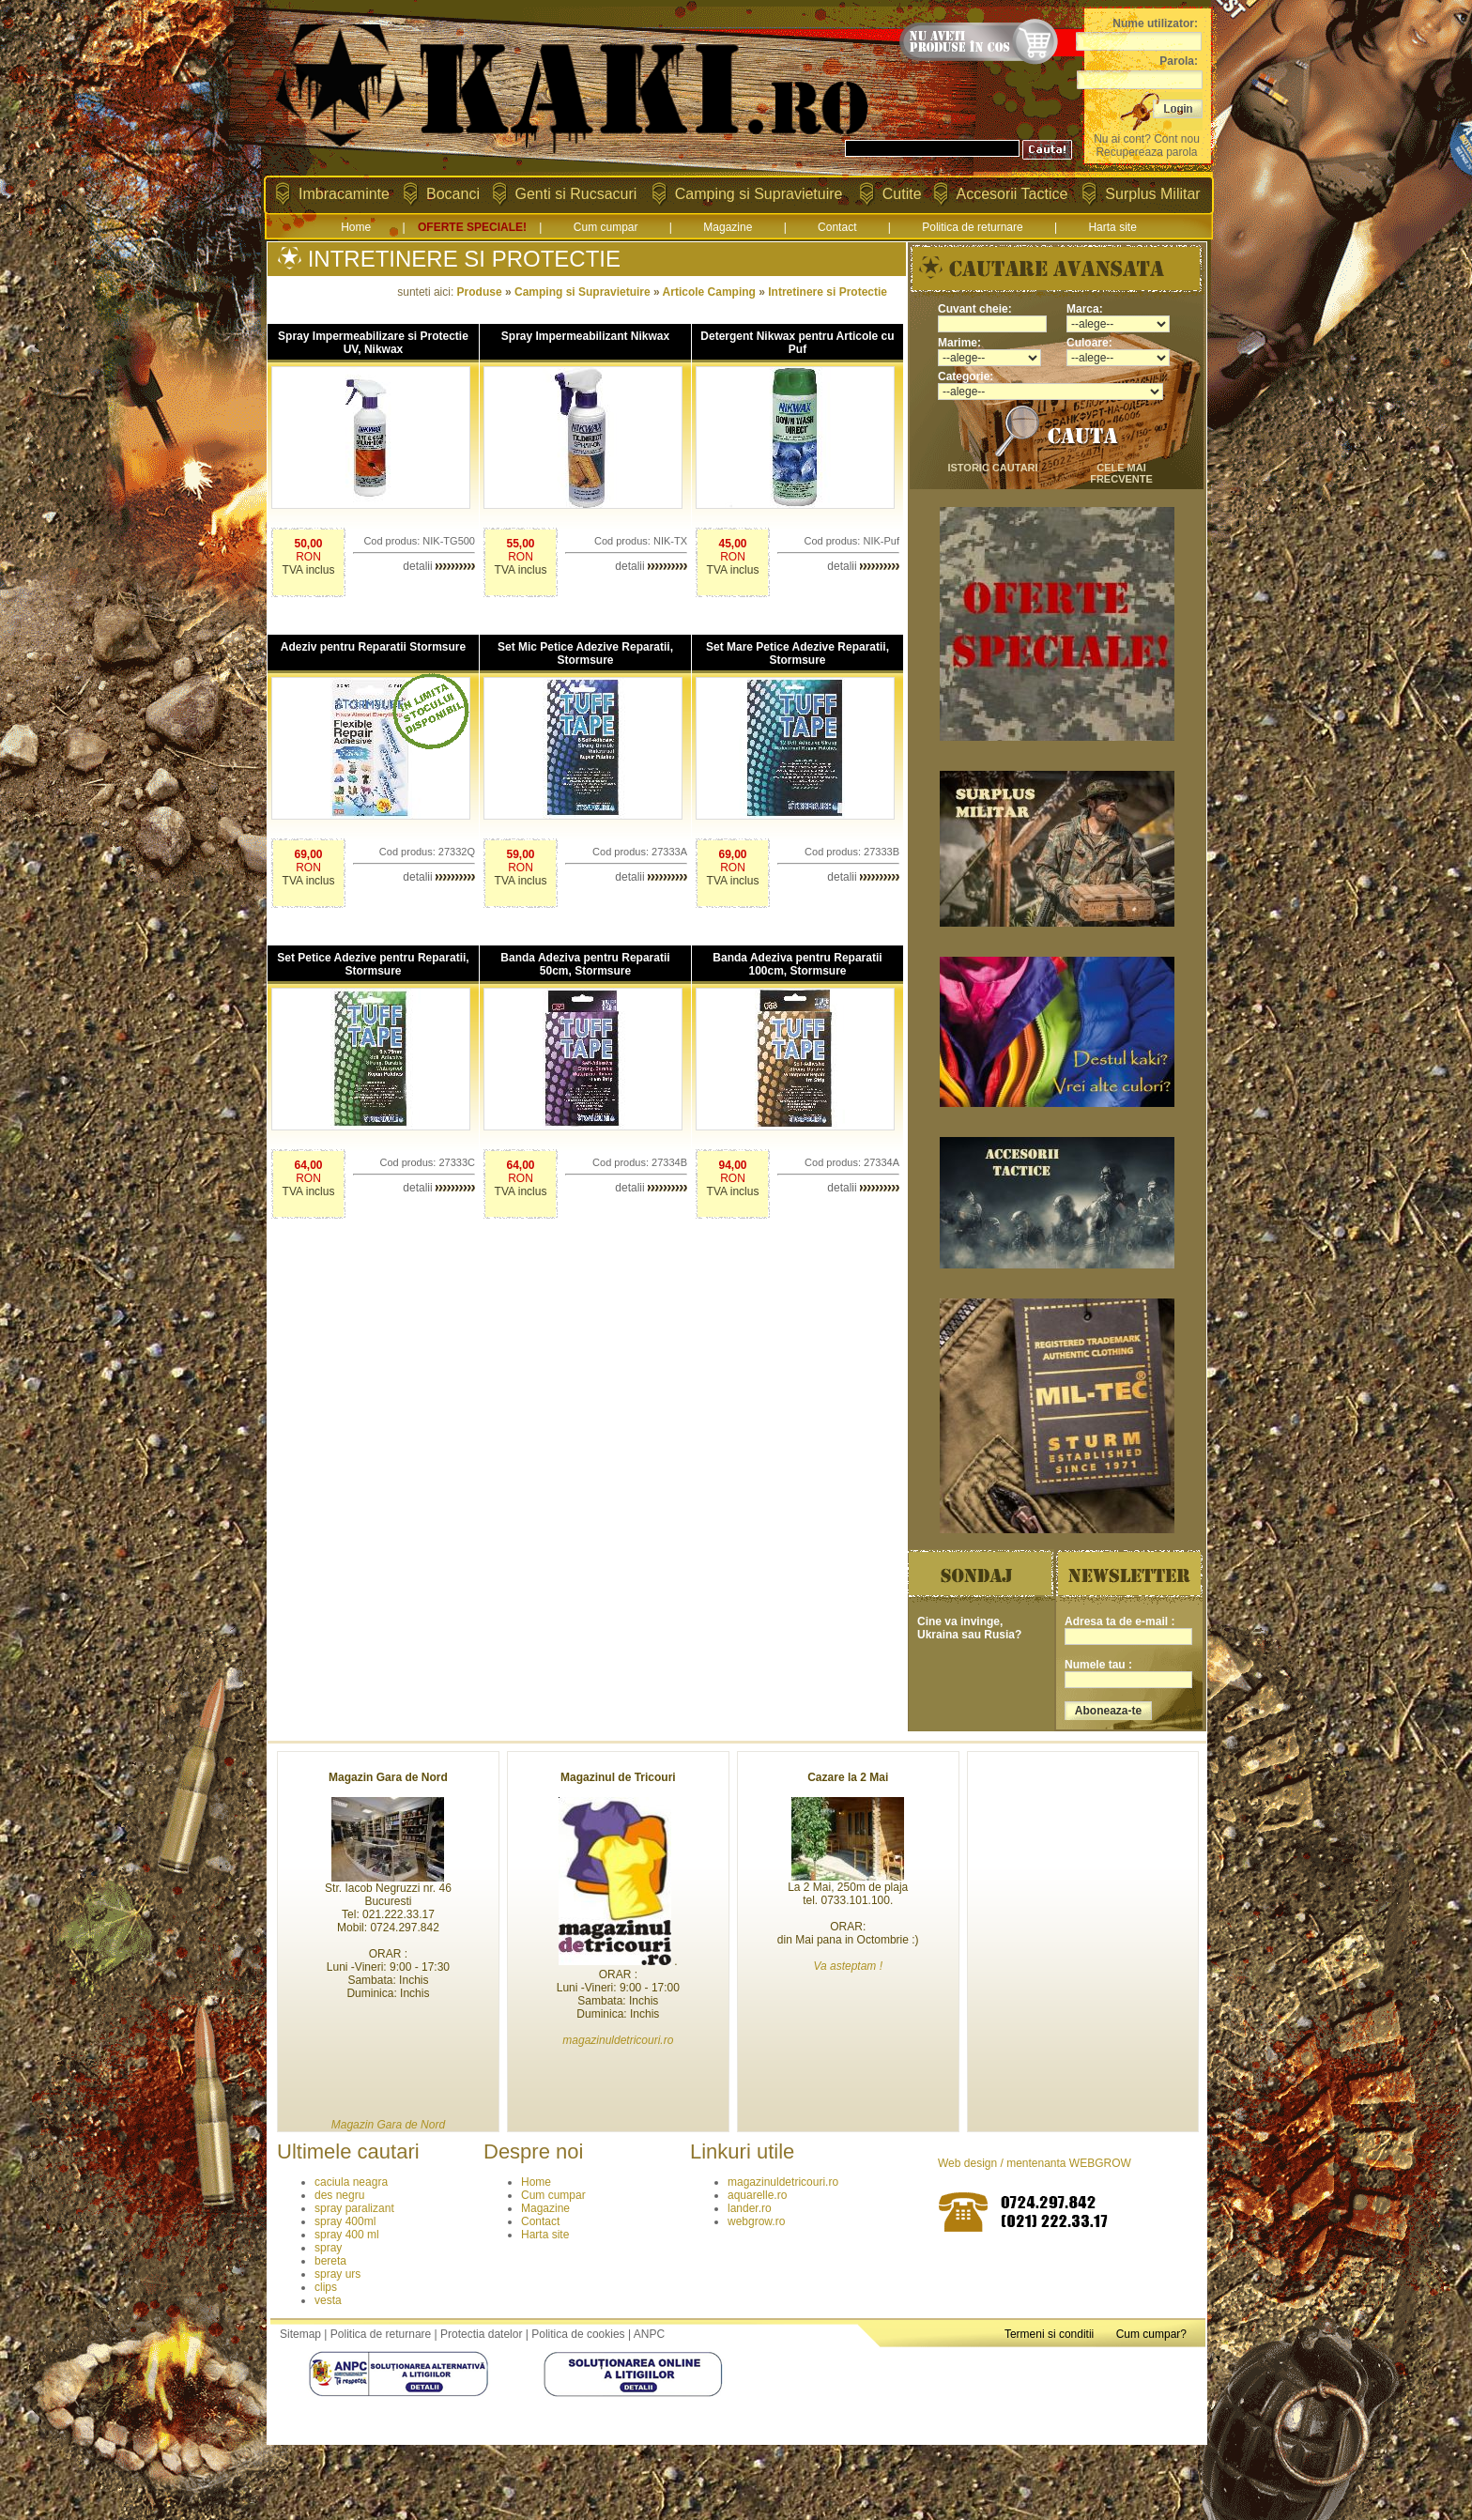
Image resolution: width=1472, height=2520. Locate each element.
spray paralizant (354, 2208)
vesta (328, 2300)
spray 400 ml (346, 2234)
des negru (339, 2195)
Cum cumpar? (1151, 2334)
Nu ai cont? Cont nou (1147, 139)
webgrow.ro (756, 2221)
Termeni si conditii (1049, 2334)
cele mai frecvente (1121, 473)
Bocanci (453, 194)
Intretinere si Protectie (827, 292)
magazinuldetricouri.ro (783, 2182)
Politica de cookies (577, 2334)
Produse (479, 292)
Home (356, 227)
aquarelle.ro (757, 2195)
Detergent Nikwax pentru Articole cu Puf (797, 343)
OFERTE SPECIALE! (472, 227)
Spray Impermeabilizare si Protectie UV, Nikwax (373, 343)
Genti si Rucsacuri (576, 194)
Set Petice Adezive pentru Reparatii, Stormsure (372, 964)
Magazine (727, 227)
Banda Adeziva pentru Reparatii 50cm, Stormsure (584, 964)
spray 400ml (345, 2221)
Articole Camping (709, 292)
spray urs (337, 2274)
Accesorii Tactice (1012, 194)
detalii (439, 566)
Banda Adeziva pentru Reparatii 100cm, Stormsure (797, 964)
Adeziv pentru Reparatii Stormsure (373, 646)
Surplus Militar (1152, 194)
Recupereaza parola (1146, 152)
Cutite (902, 194)
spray (328, 2247)
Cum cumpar (606, 227)
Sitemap (300, 2334)
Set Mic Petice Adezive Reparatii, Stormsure (585, 653)
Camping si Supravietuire (759, 194)
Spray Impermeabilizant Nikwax (585, 336)
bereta (330, 2260)
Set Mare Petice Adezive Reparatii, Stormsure (797, 653)
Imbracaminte (344, 194)
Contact (837, 227)
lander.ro (750, 2208)
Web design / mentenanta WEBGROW (1034, 2163)
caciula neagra (351, 2182)
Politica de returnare (972, 227)
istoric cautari (992, 467)
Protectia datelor (481, 2334)
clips (325, 2287)
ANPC (649, 2334)
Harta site (1112, 227)
